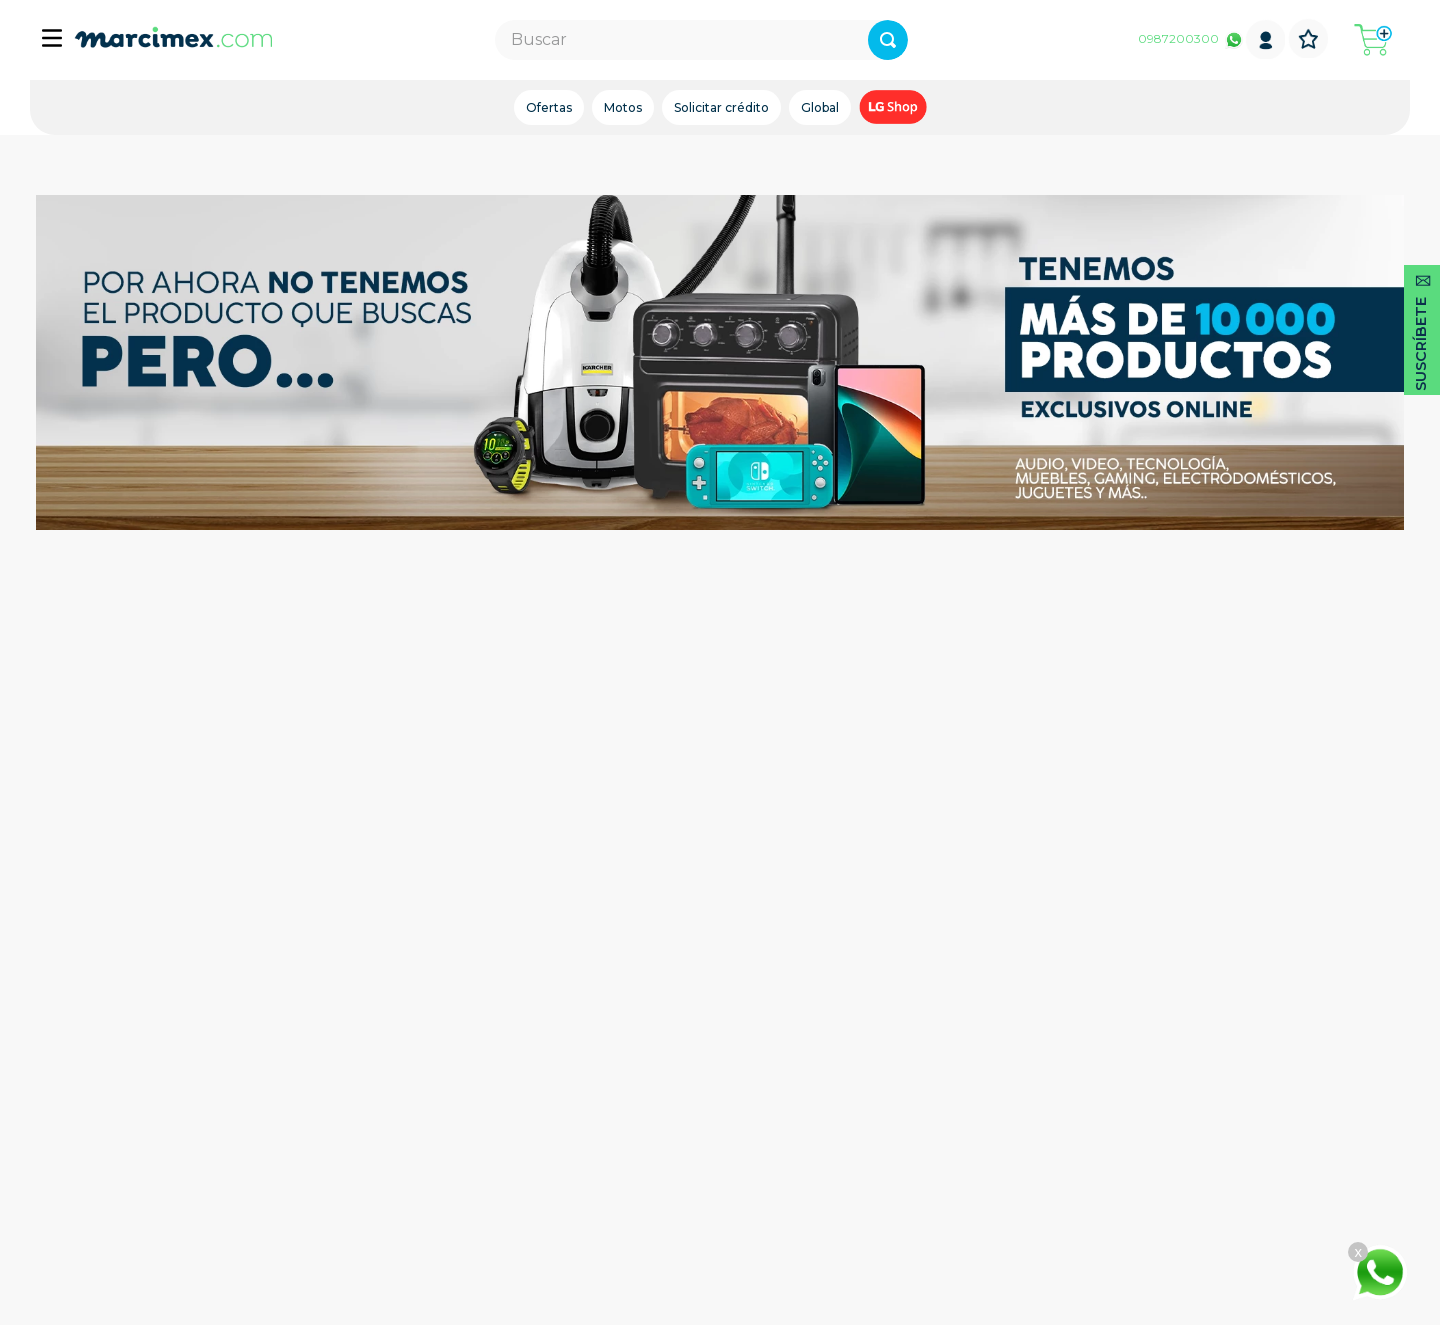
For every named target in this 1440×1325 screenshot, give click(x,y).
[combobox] (701, 40)
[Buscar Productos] (888, 40)
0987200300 (1178, 38)
